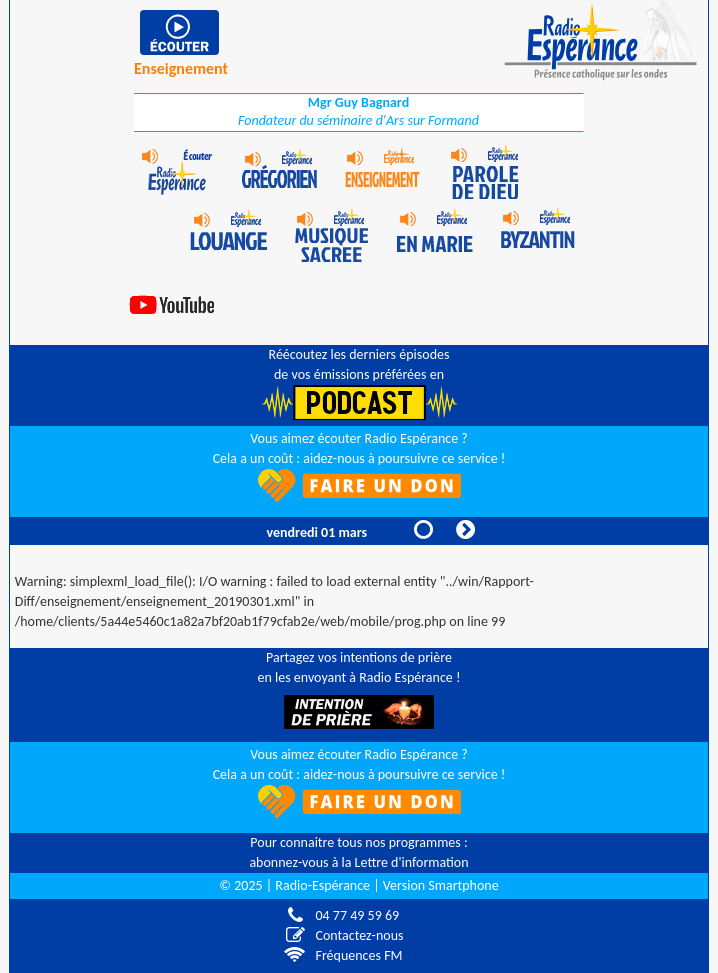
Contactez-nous (360, 935)
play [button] (181, 32)
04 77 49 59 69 (352, 915)
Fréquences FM (354, 955)
